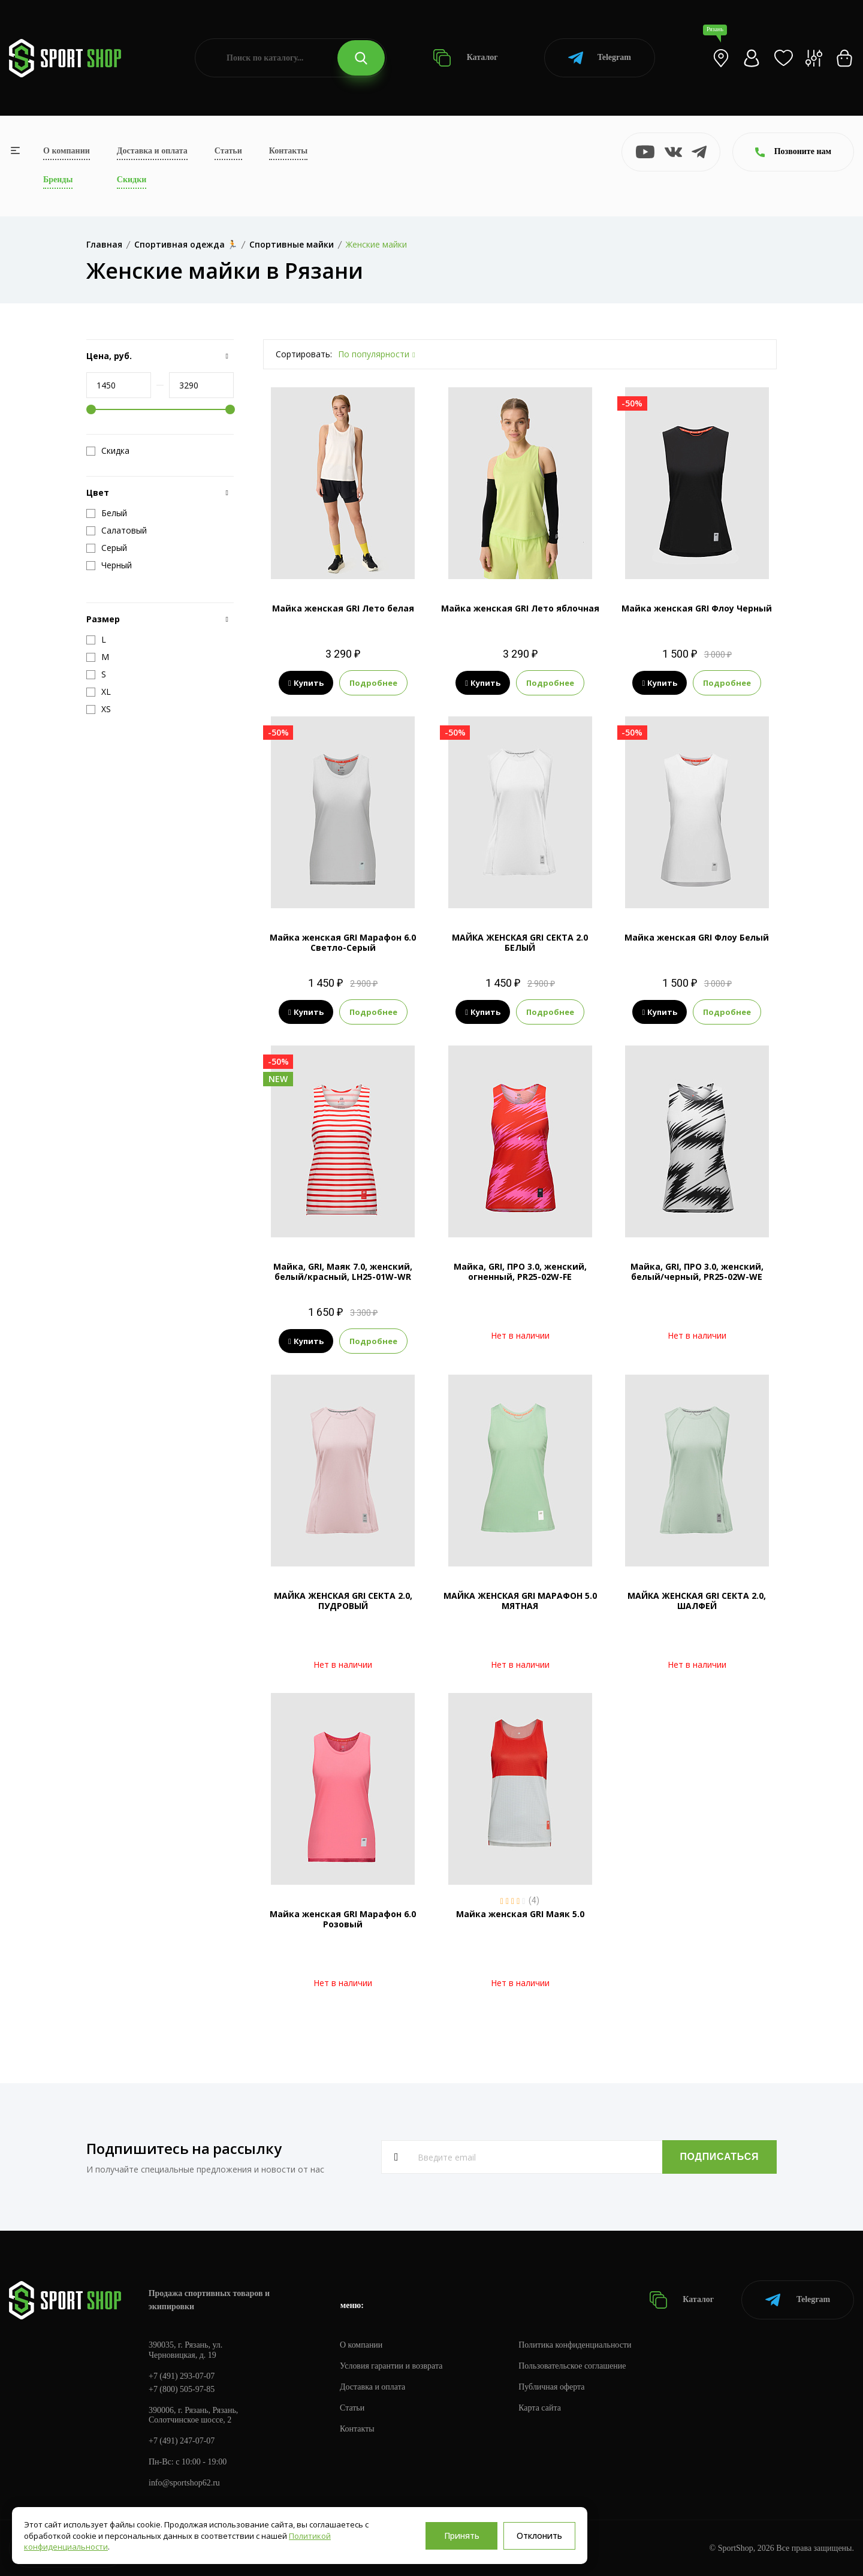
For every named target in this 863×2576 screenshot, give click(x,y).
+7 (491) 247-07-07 (182, 2440)
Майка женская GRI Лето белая (343, 608)
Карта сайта (540, 2407)
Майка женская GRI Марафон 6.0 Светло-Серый (343, 942)
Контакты (288, 150)
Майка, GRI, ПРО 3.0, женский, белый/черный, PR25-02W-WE (697, 1271)
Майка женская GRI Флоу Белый (696, 937)
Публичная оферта (552, 2386)
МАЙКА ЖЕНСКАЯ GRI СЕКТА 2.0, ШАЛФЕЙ (696, 1600)
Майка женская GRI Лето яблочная (520, 608)
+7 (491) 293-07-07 (182, 2376)
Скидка (107, 451)
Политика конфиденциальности (575, 2344)
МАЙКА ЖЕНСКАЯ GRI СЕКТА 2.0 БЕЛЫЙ (520, 942)
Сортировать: (304, 354)
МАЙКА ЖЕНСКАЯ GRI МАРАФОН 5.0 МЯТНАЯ (520, 1600)
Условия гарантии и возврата (391, 2365)
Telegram (599, 57)
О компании (66, 150)
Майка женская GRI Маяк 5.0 (520, 1914)
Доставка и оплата (152, 150)
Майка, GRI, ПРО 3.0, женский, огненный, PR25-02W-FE (520, 1271)
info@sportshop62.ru (184, 2482)
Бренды (58, 179)
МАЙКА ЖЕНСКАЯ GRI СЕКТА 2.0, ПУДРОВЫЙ (343, 1600)
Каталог (465, 58)
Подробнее (373, 682)
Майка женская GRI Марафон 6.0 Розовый (343, 1919)
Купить (306, 682)
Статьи (228, 150)
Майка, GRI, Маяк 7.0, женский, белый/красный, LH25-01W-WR (342, 1271)
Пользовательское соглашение (573, 2365)
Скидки (131, 179)
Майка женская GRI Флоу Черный (696, 608)
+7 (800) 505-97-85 (182, 2389)
